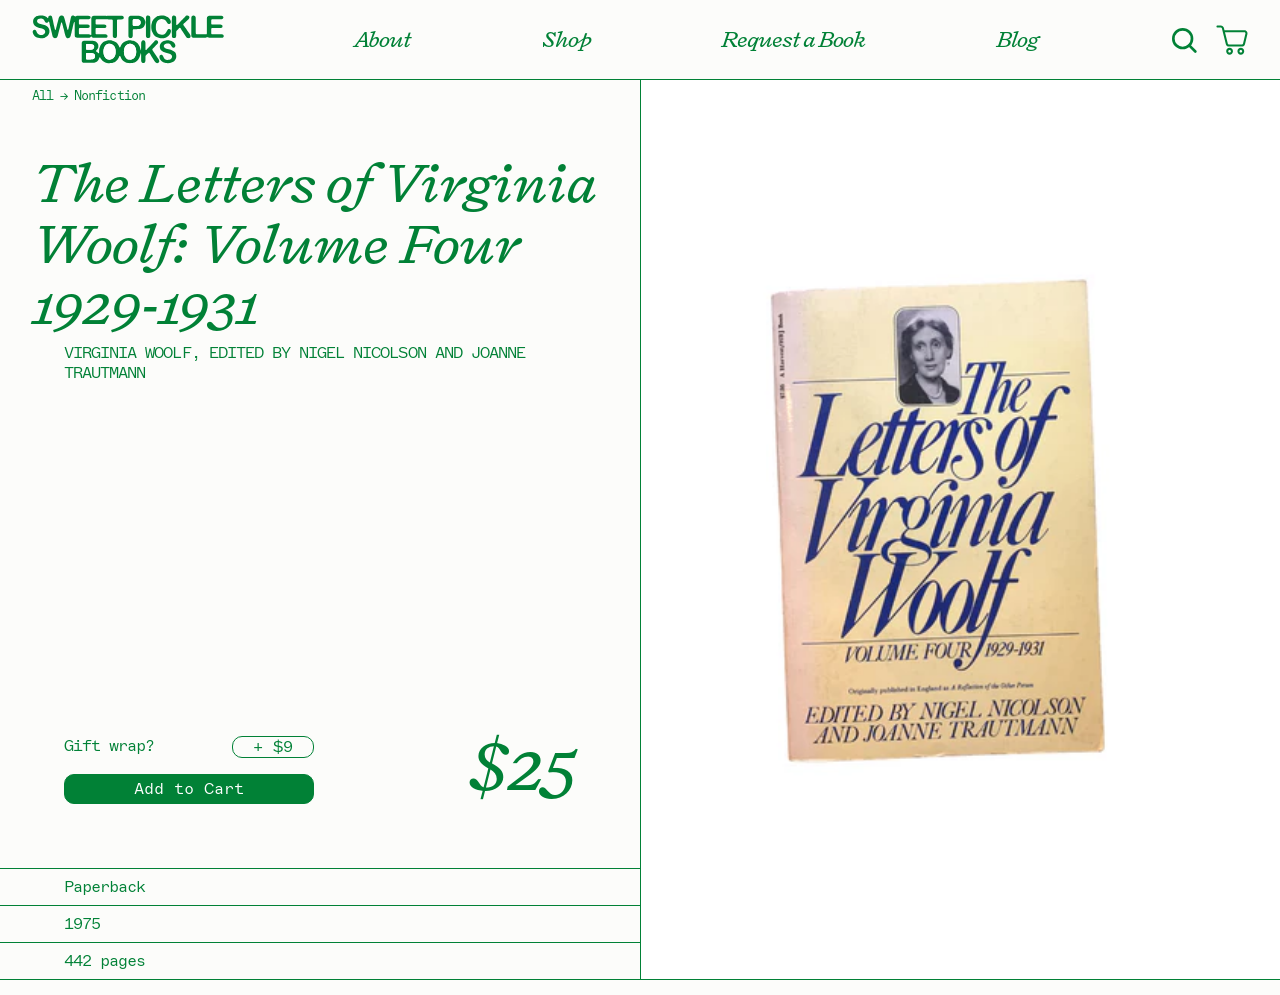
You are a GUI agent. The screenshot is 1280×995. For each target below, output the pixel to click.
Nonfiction (109, 96)
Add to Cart (189, 789)
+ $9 (273, 747)
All (42, 96)
